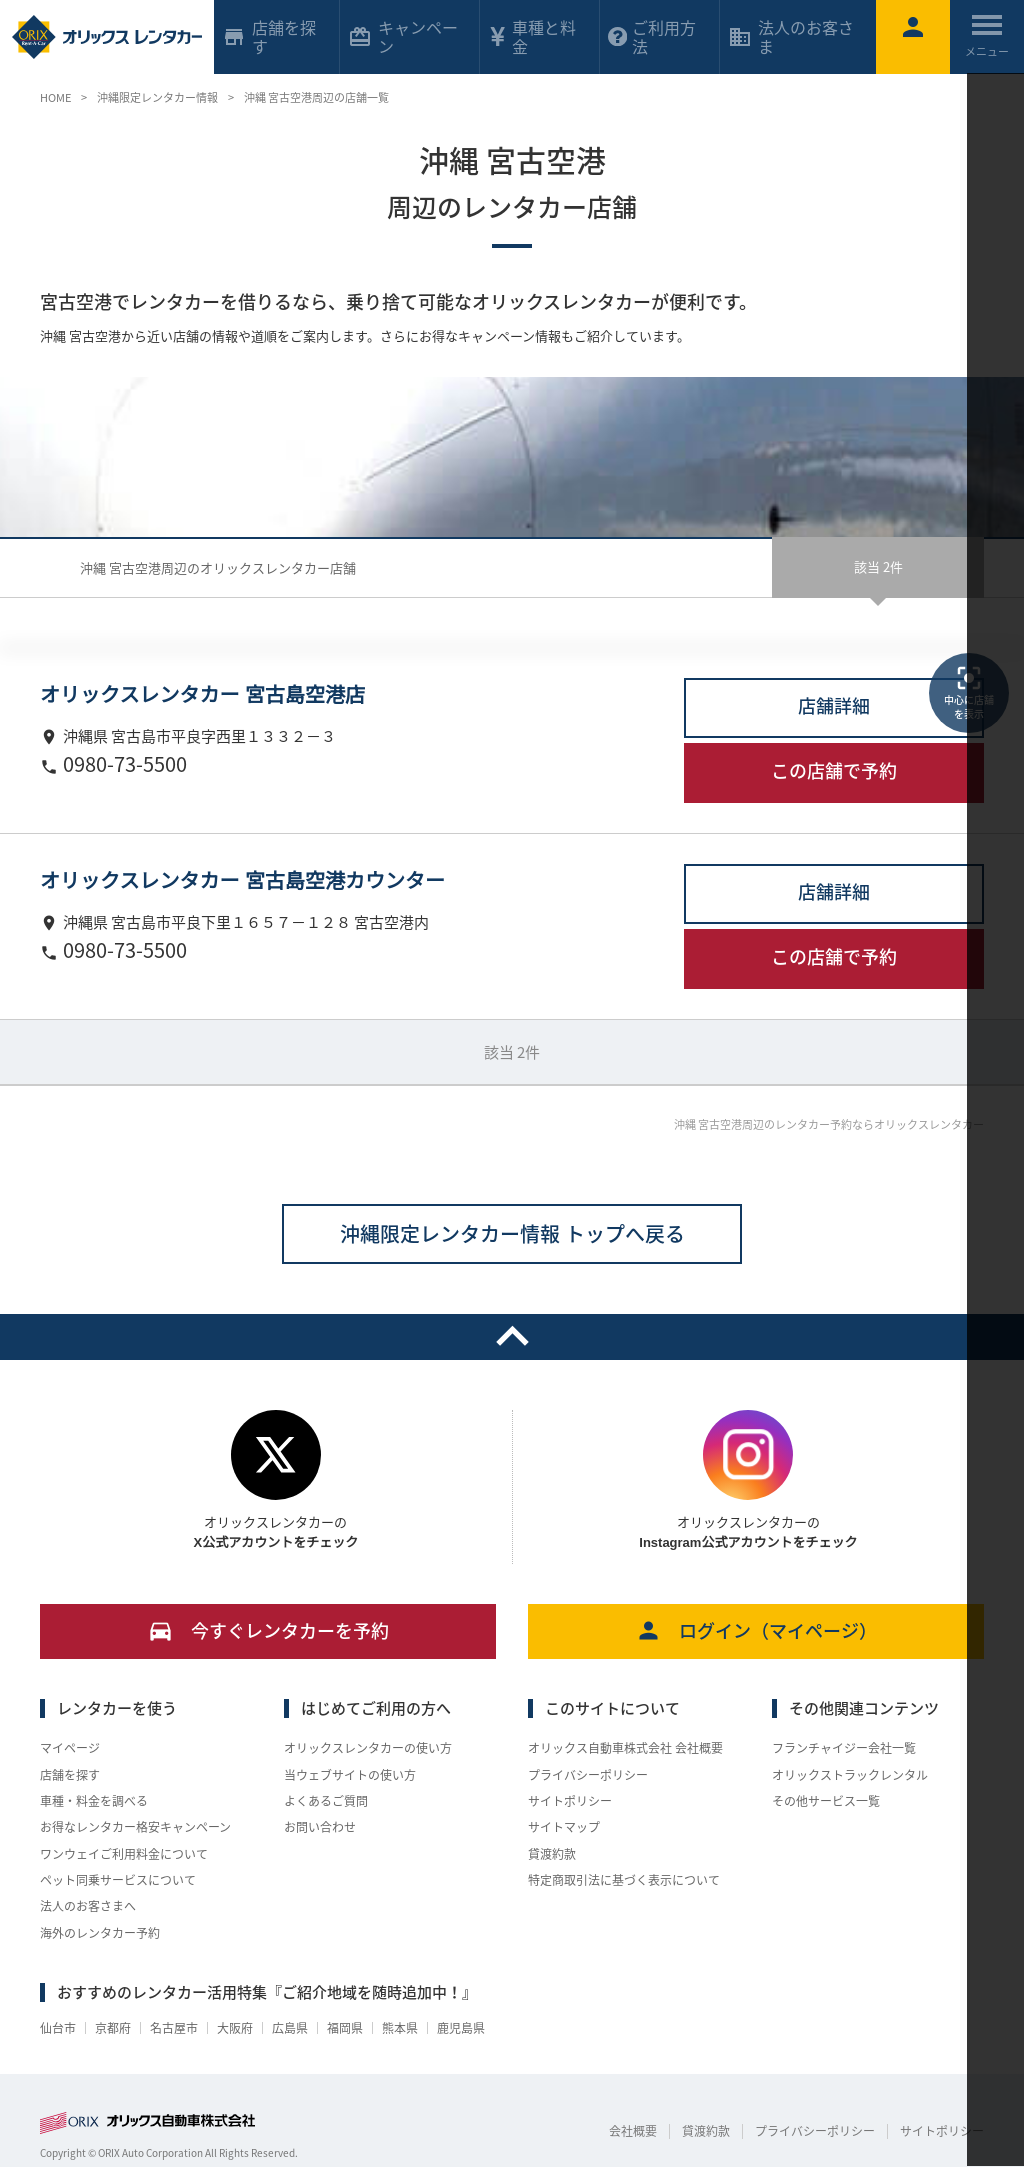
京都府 (113, 2028)
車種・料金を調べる (94, 1801)
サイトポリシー (570, 1801)
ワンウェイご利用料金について (124, 1854)
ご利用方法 (652, 36)
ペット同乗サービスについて (118, 1880)
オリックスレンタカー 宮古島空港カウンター (242, 881)
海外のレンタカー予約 (100, 1933)
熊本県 (400, 2028)
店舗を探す (70, 1775)
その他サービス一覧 (826, 1801)
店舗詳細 (834, 705)
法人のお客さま (791, 36)
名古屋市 (174, 2028)
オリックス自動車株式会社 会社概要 (625, 1748)
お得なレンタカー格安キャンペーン (135, 1827)
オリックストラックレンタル (850, 1775)
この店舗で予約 (834, 770)
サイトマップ (564, 1827)
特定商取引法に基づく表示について (624, 1880)
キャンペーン (403, 36)
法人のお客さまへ (88, 1906)
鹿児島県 (461, 2028)
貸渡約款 (552, 1854)
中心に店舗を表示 (969, 692)
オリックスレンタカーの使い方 (368, 1748)
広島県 (290, 2028)
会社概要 (633, 2131)
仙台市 (58, 2028)
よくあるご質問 (326, 1801)
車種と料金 (532, 36)
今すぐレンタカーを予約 (268, 1630)
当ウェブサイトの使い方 (350, 1775)
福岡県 (345, 2028)
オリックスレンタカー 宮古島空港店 (202, 695)
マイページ (70, 1748)
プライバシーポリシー (588, 1775)
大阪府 (235, 2028)
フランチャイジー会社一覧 (844, 1748)
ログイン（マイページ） (756, 1630)
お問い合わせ (320, 1827)
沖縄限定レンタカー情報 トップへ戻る (512, 1233)
